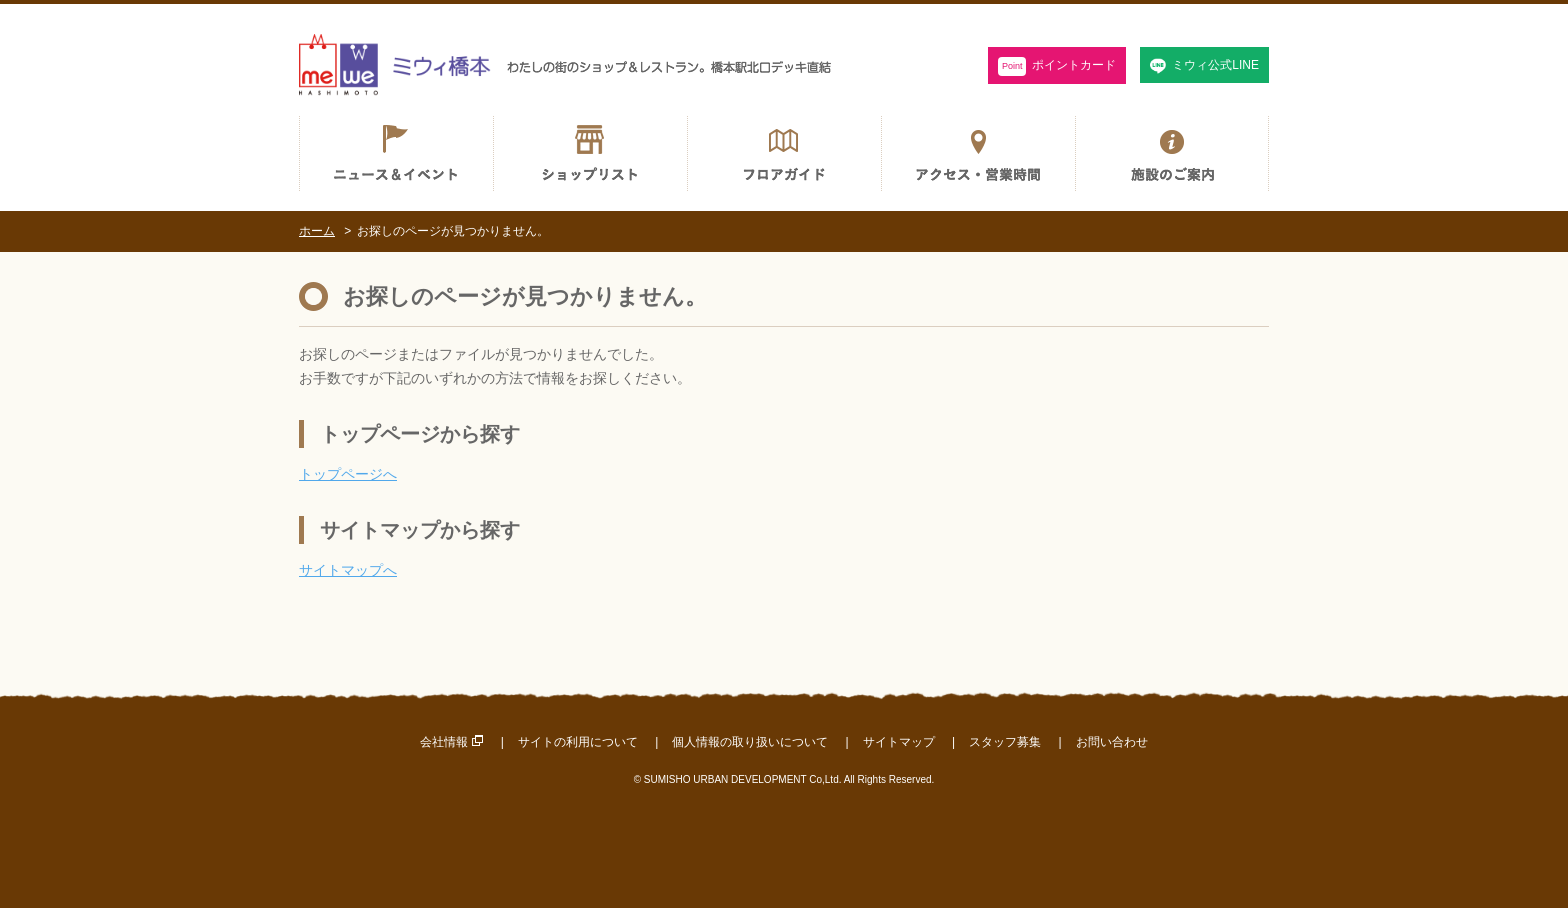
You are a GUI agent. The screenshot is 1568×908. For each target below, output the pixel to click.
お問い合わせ (1112, 742)
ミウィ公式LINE (1215, 65)
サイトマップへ (348, 570)
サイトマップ (899, 742)
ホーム (317, 231)
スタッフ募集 (1005, 742)
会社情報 (444, 742)
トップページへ (348, 474)
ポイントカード (1057, 66)
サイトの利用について (578, 742)
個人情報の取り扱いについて (750, 742)
